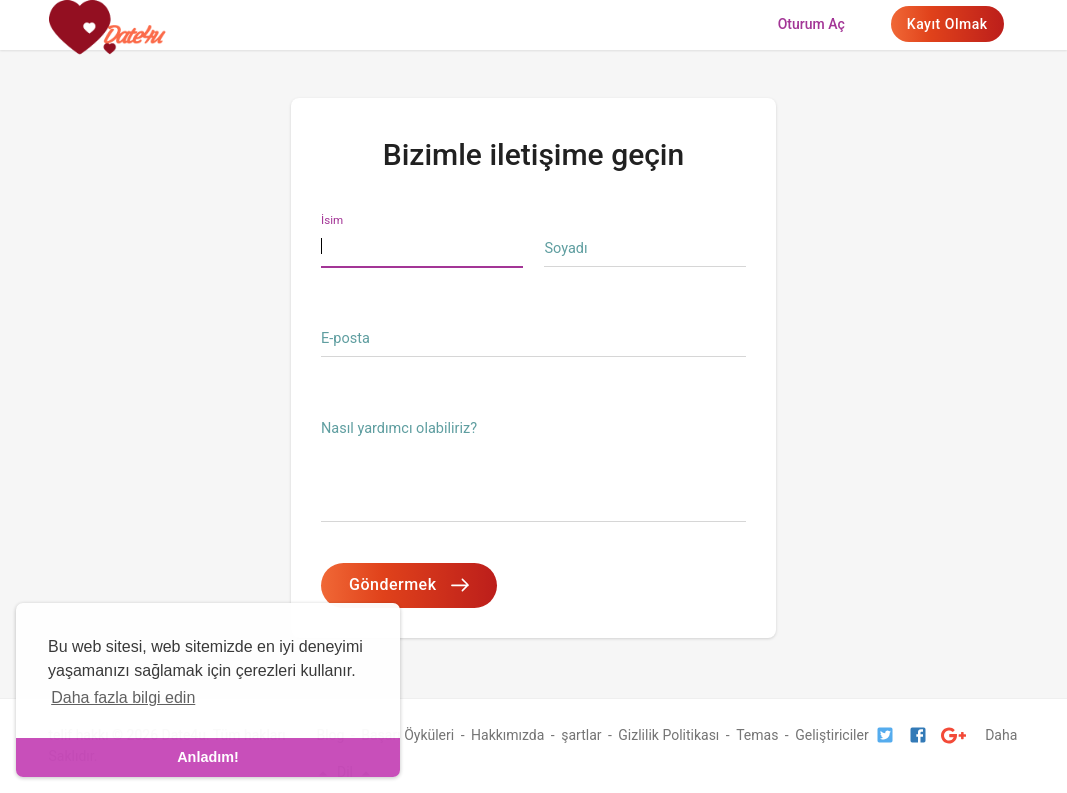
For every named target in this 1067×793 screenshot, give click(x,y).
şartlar (581, 735)
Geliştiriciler (831, 735)
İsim (332, 220)
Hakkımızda (507, 735)
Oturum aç (811, 24)
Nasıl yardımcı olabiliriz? (399, 428)
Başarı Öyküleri (407, 735)
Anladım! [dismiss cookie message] (208, 757)
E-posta (345, 338)
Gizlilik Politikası (668, 735)
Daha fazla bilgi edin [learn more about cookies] (123, 697)
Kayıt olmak (947, 24)
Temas (757, 735)
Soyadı (565, 248)
